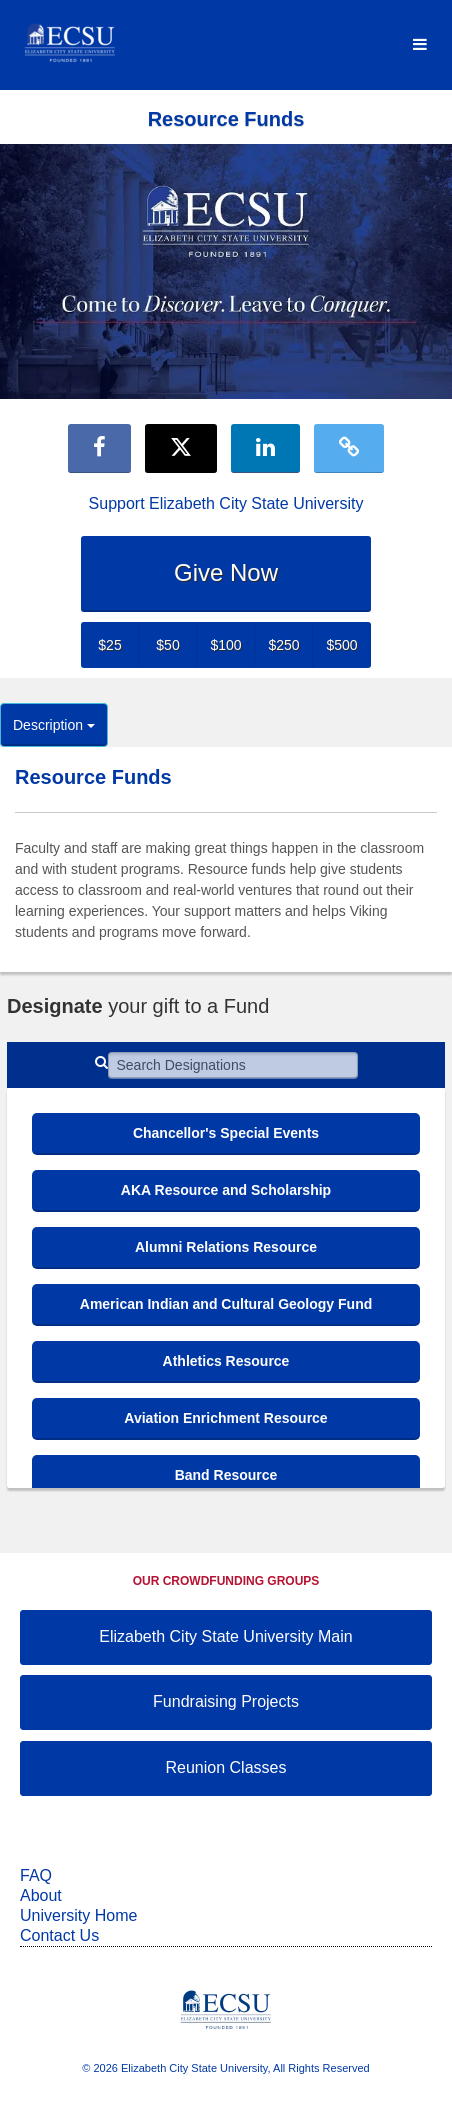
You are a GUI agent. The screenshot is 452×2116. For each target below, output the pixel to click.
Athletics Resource (226, 1361)
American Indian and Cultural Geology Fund (226, 1304)
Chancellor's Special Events (226, 1133)
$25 (109, 645)
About (41, 1895)
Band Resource (226, 1475)
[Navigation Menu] (419, 45)
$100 (225, 645)
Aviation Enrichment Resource (225, 1418)
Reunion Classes (226, 1767)
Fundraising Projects (226, 1701)
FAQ (36, 1875)
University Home (78, 1915)
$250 (283, 645)
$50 (167, 645)
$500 (341, 645)
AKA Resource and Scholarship (226, 1190)
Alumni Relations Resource (226, 1247)
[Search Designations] (233, 1065)
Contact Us (59, 1935)
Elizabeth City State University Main (225, 1636)
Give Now (226, 572)
